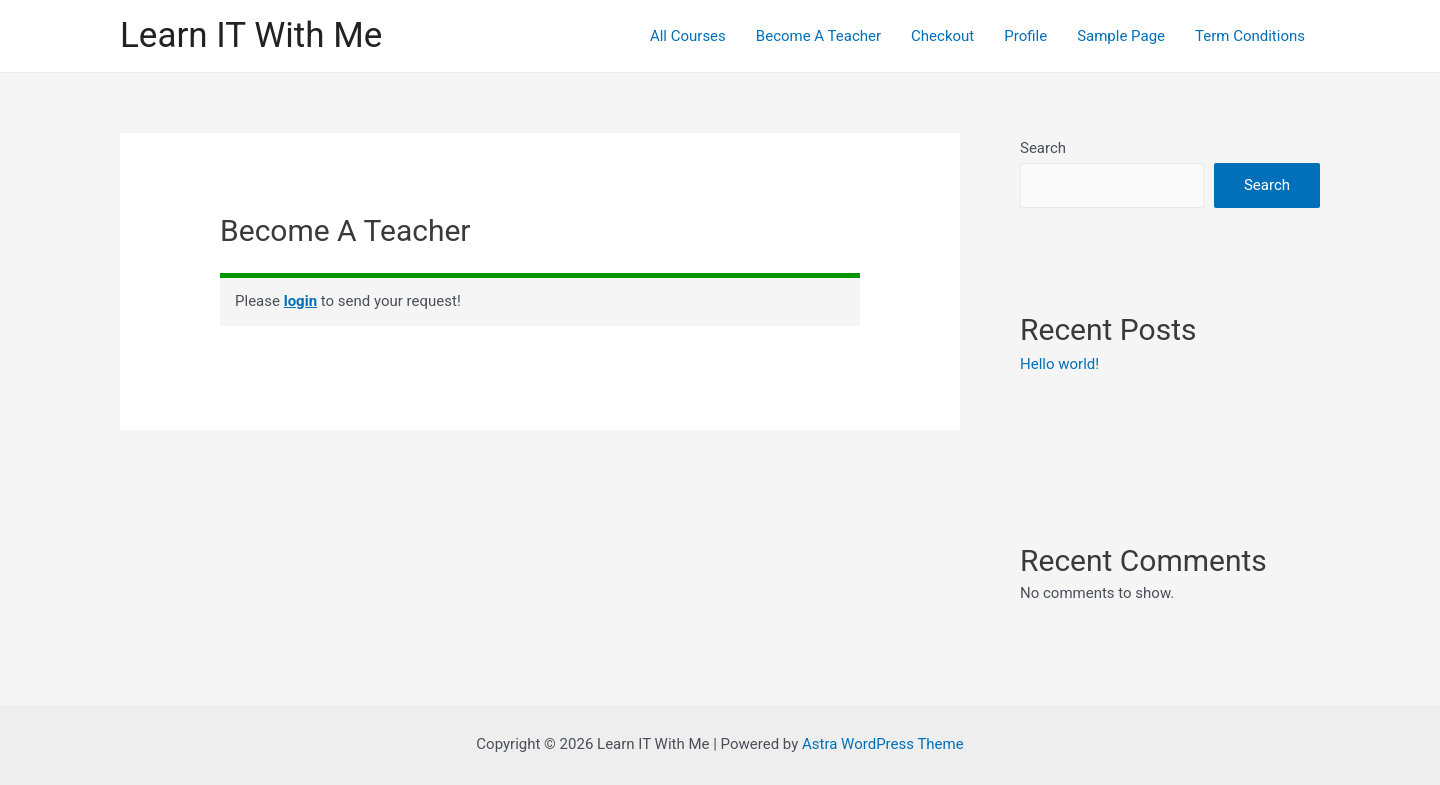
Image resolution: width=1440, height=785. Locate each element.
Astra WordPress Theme (883, 744)
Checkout (942, 36)
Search (1043, 148)
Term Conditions (1250, 36)
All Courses (688, 36)
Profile (1025, 36)
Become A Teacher (818, 36)
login (300, 301)
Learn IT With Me (251, 35)
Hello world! (1059, 364)
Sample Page (1121, 36)
